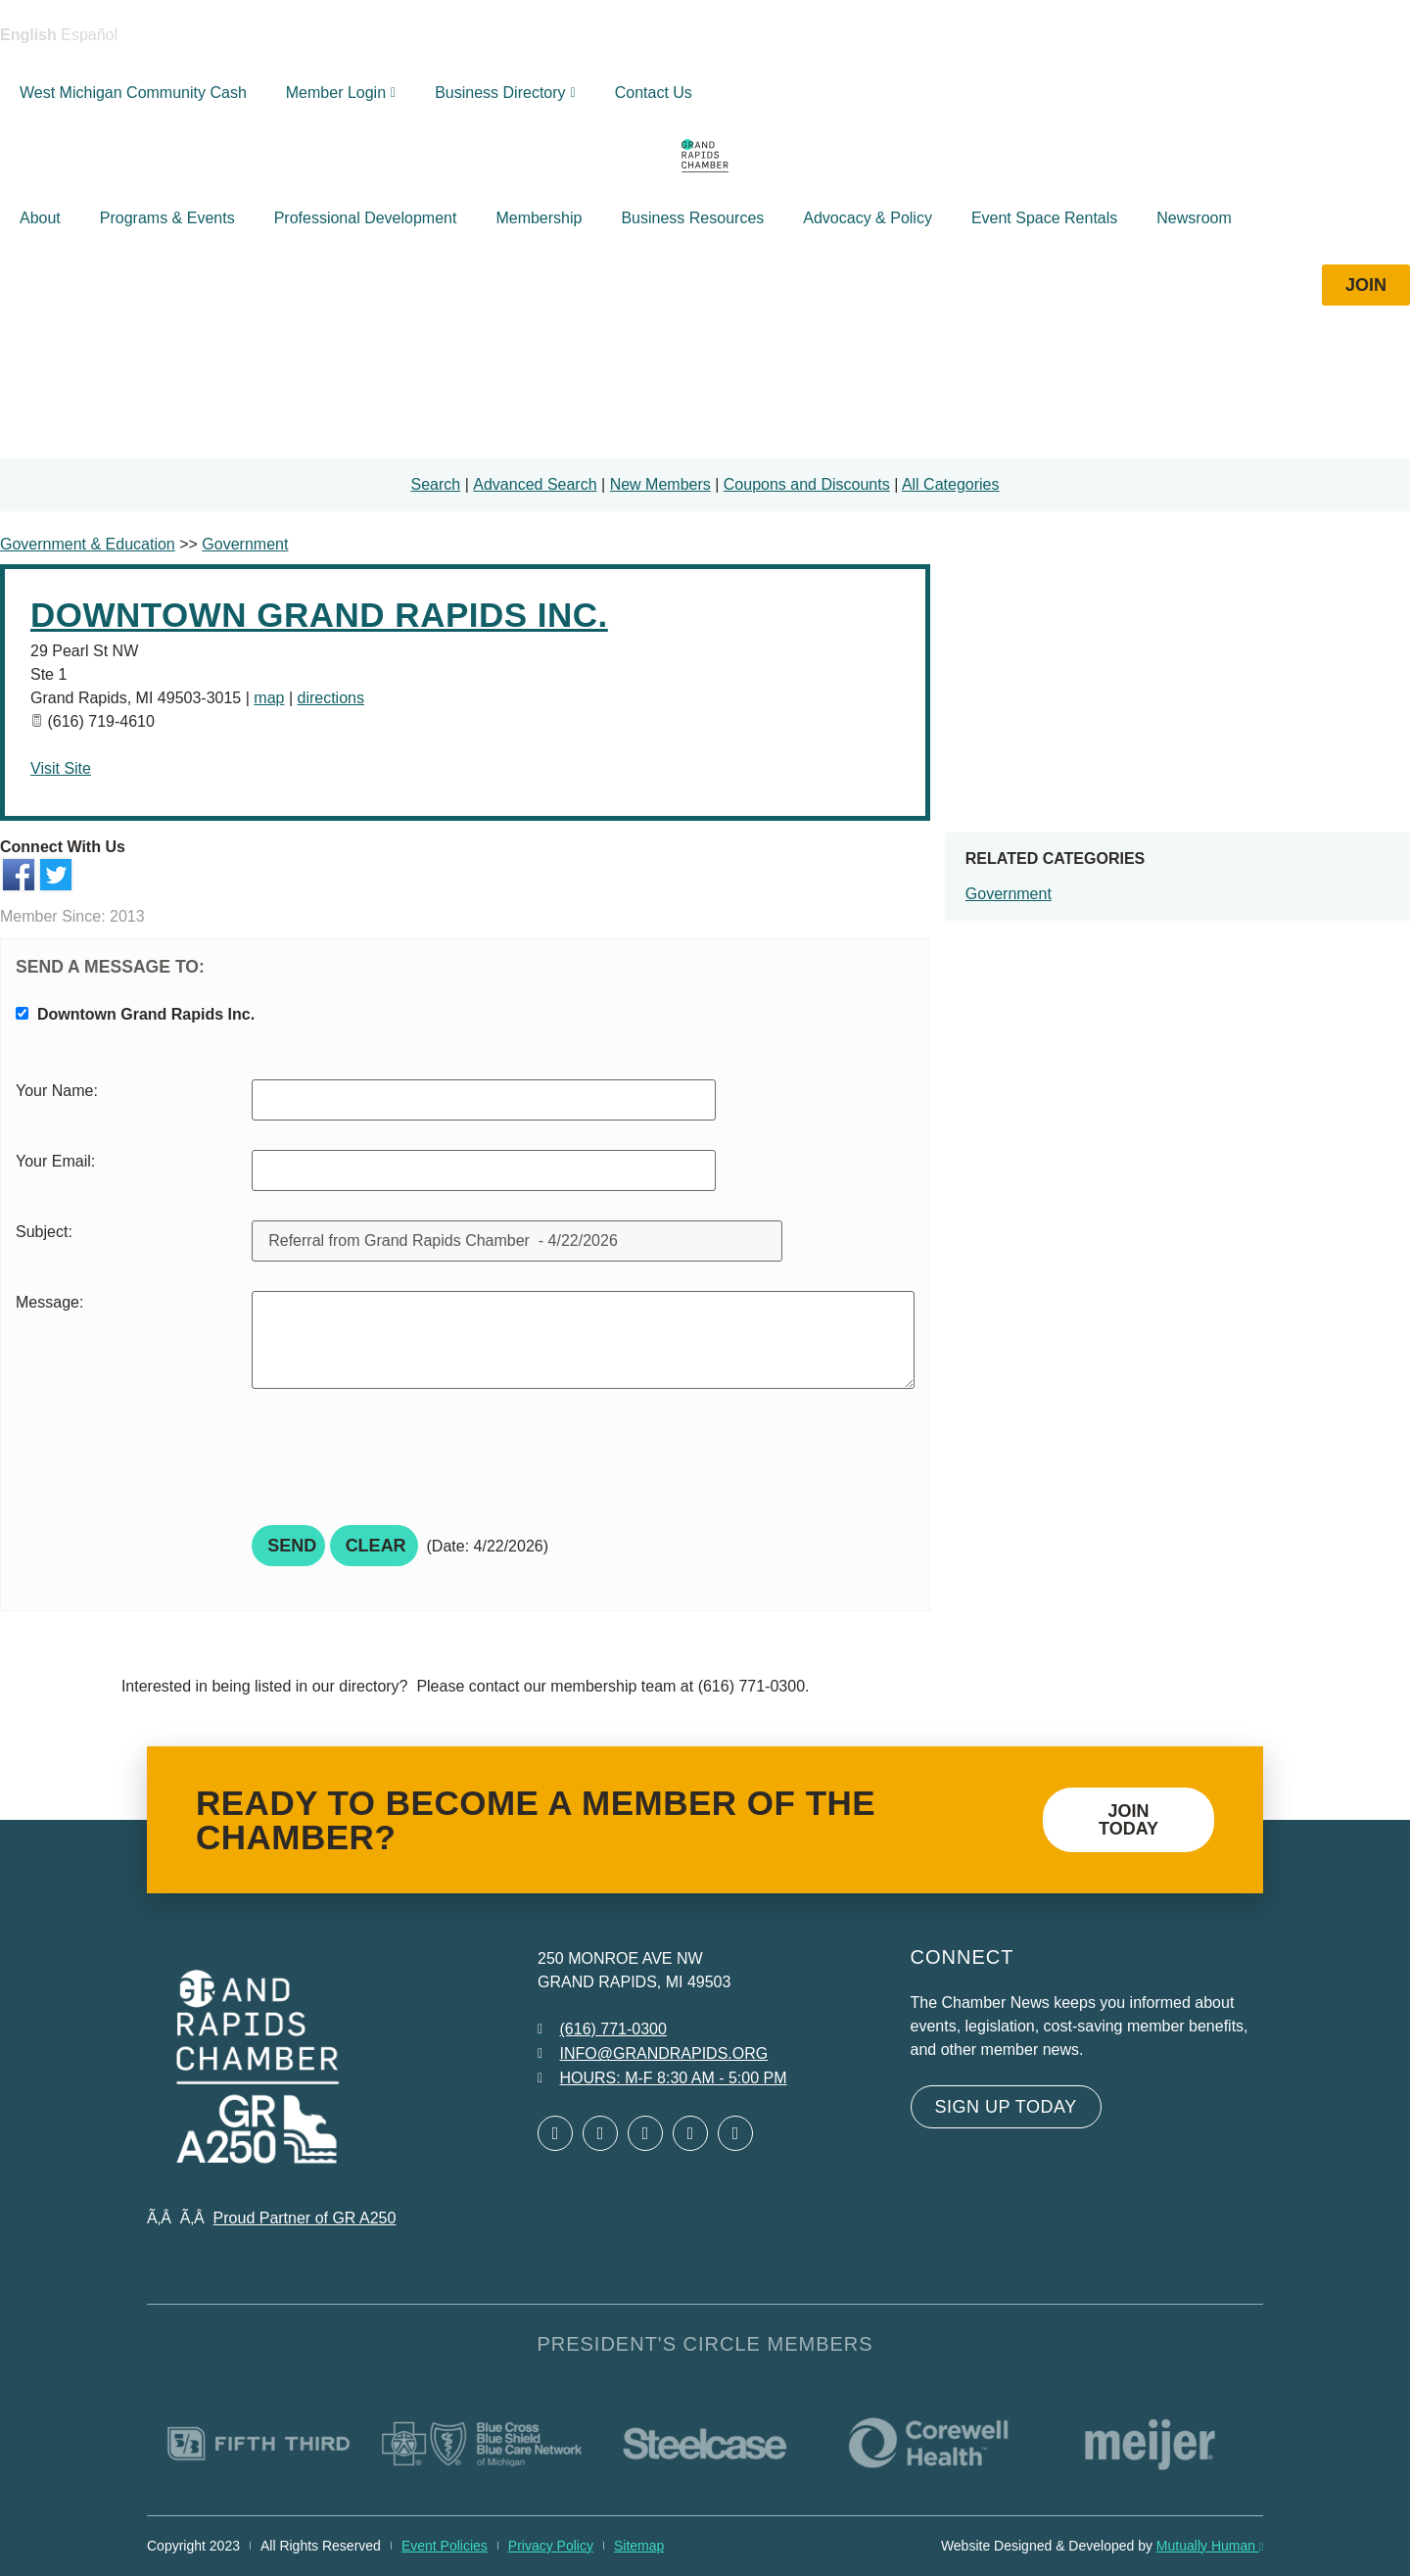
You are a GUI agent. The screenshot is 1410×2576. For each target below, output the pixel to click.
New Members (660, 484)
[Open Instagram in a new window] (690, 2133)
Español (89, 34)
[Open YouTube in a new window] (735, 2133)
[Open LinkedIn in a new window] (645, 2133)
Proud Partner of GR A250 (305, 2218)
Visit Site (60, 768)
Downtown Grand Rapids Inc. (319, 615)
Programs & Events (167, 218)
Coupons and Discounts (807, 484)
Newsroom (1193, 218)
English (28, 34)
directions (330, 698)
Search (436, 484)
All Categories (951, 484)
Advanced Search (534, 484)
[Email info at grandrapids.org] (653, 2054)
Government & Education (87, 544)
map (269, 698)
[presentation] (400, 1463)
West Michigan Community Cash (133, 92)
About (40, 218)
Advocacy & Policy (867, 218)
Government (1008, 893)
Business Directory (505, 92)
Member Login (341, 92)
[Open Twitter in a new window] (600, 2133)
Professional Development (365, 218)
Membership (538, 218)
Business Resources (692, 218)
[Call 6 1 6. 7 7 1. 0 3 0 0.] (602, 2029)
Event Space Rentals (1044, 218)
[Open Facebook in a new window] (555, 2133)
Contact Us (653, 92)
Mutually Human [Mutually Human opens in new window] (1209, 2545)
